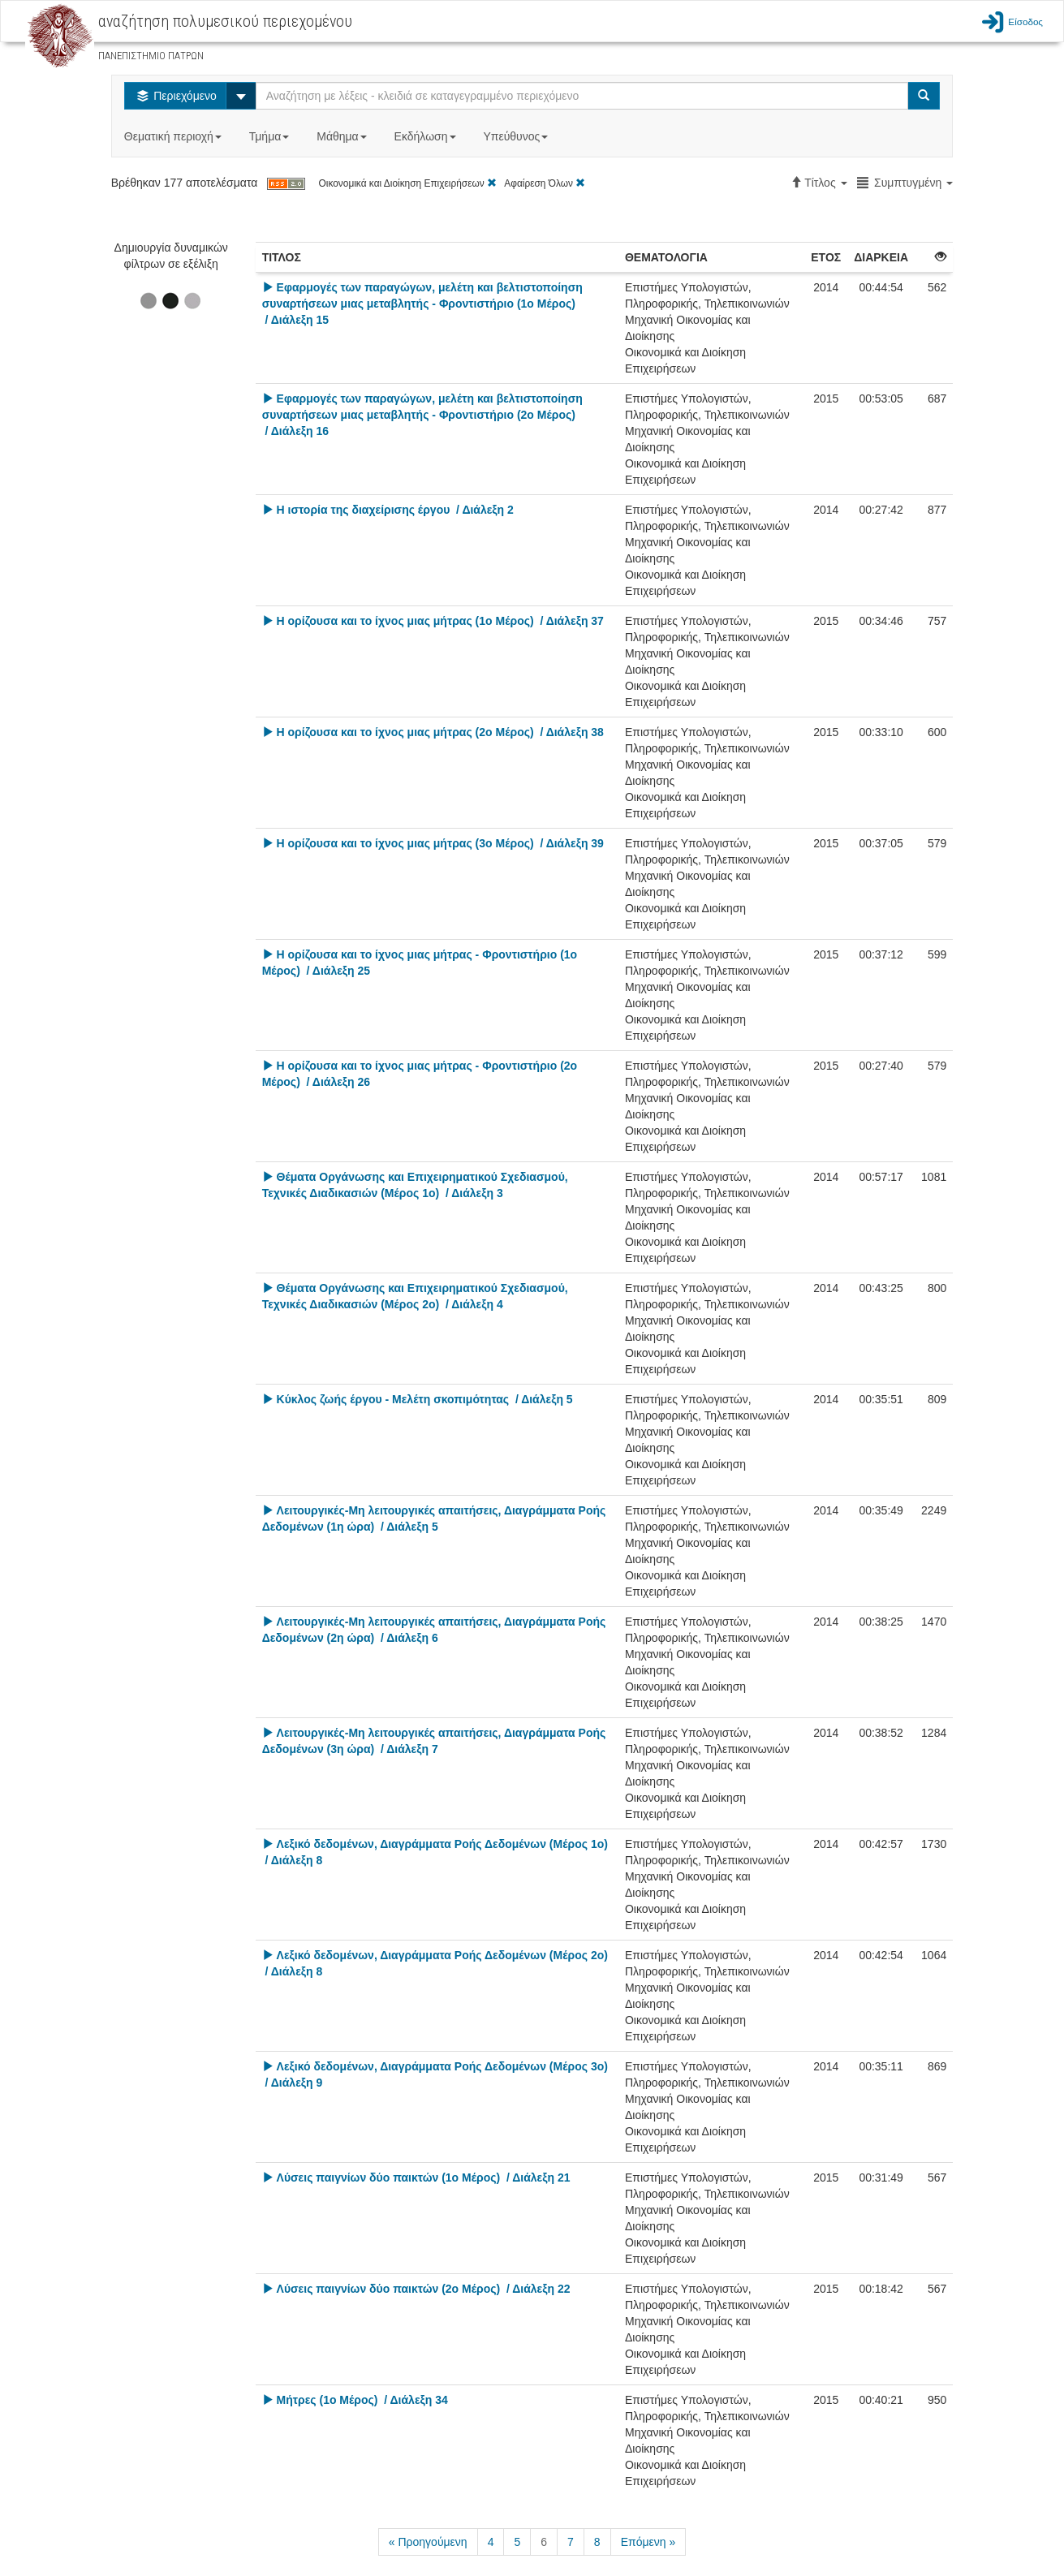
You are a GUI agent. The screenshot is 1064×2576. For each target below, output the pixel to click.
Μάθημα (343, 136)
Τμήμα (270, 136)
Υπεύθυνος (517, 136)
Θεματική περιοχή (174, 136)
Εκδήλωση (426, 136)
